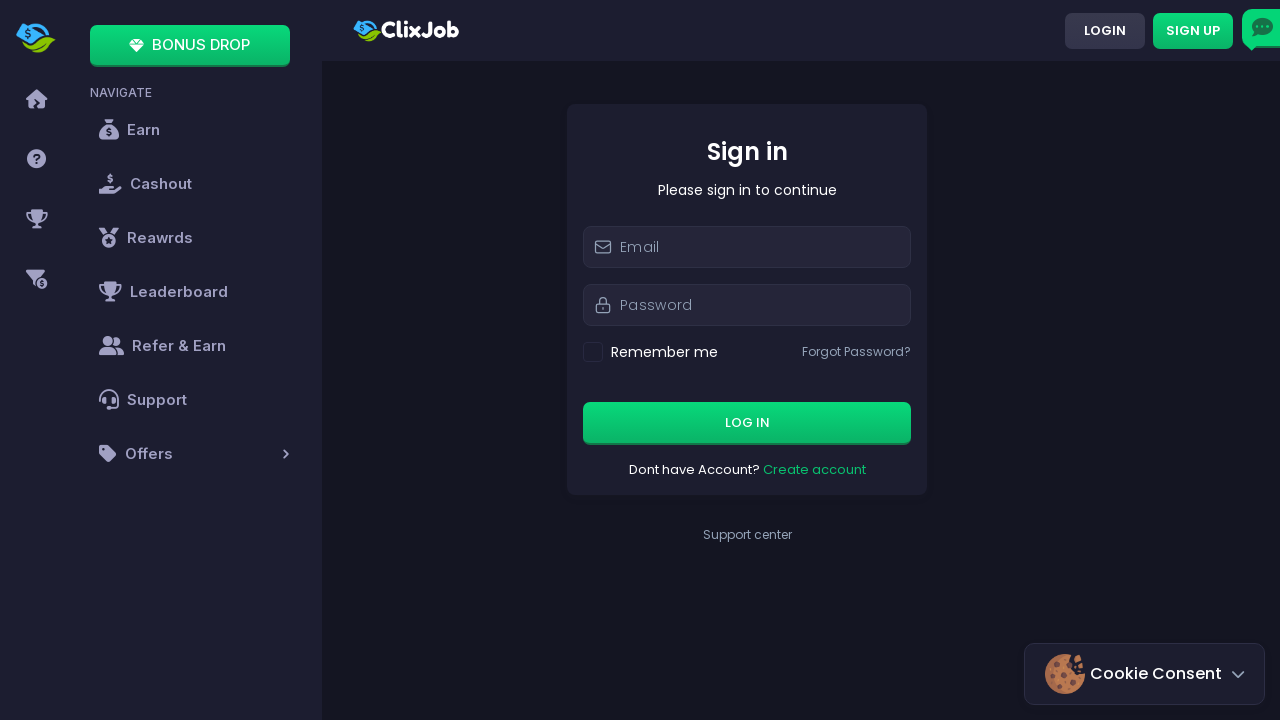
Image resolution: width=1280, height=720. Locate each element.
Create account (868, 469)
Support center (801, 535)
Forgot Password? (910, 352)
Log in (801, 422)
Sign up (1193, 30)
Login (1105, 30)
